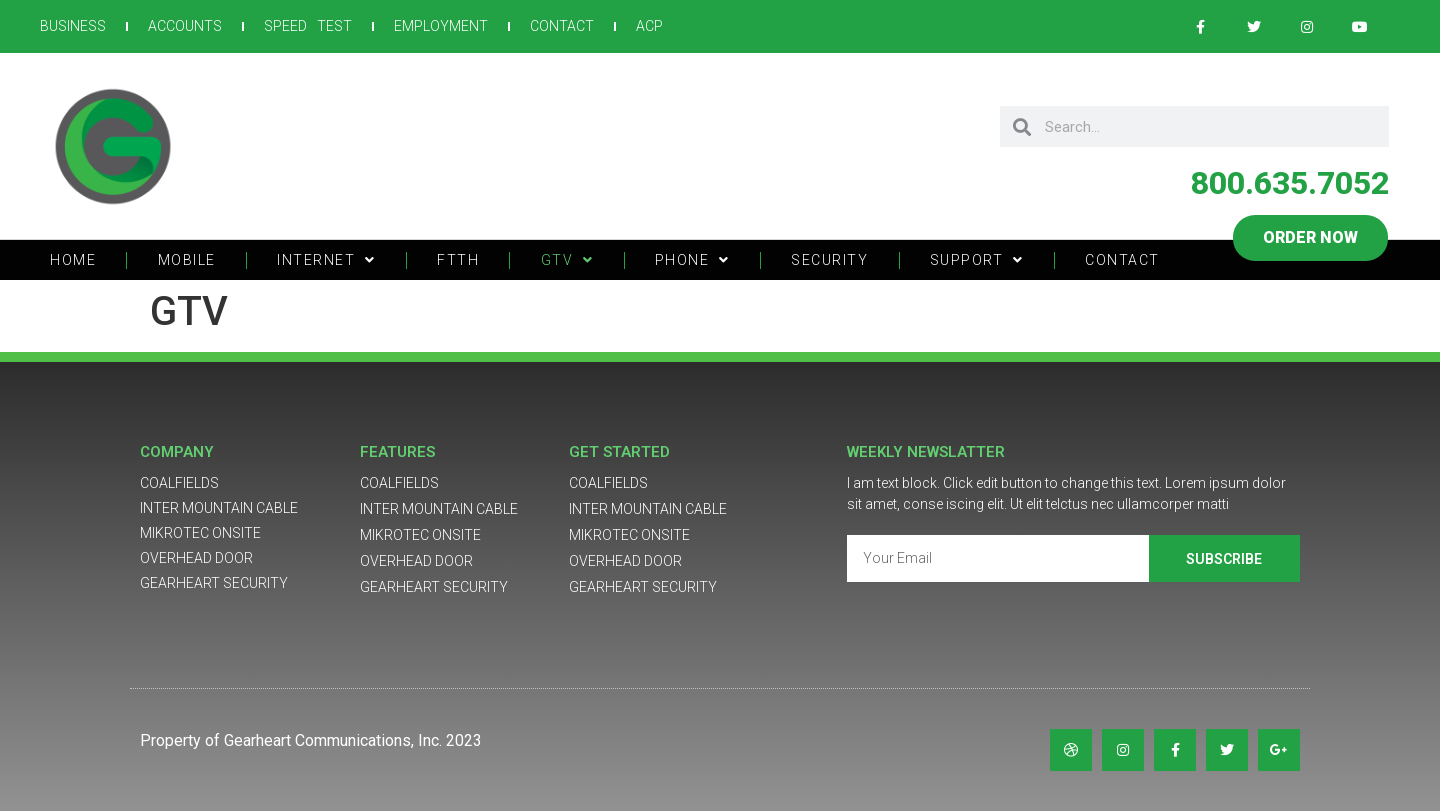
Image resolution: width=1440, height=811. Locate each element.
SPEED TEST (308, 26)
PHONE (692, 260)
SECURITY (829, 260)
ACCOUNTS (185, 26)
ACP (649, 26)
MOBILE (187, 260)
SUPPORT (977, 260)
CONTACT (562, 26)
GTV (567, 260)
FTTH (458, 260)
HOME (73, 260)
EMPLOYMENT (441, 26)
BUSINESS (73, 26)
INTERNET (326, 260)
